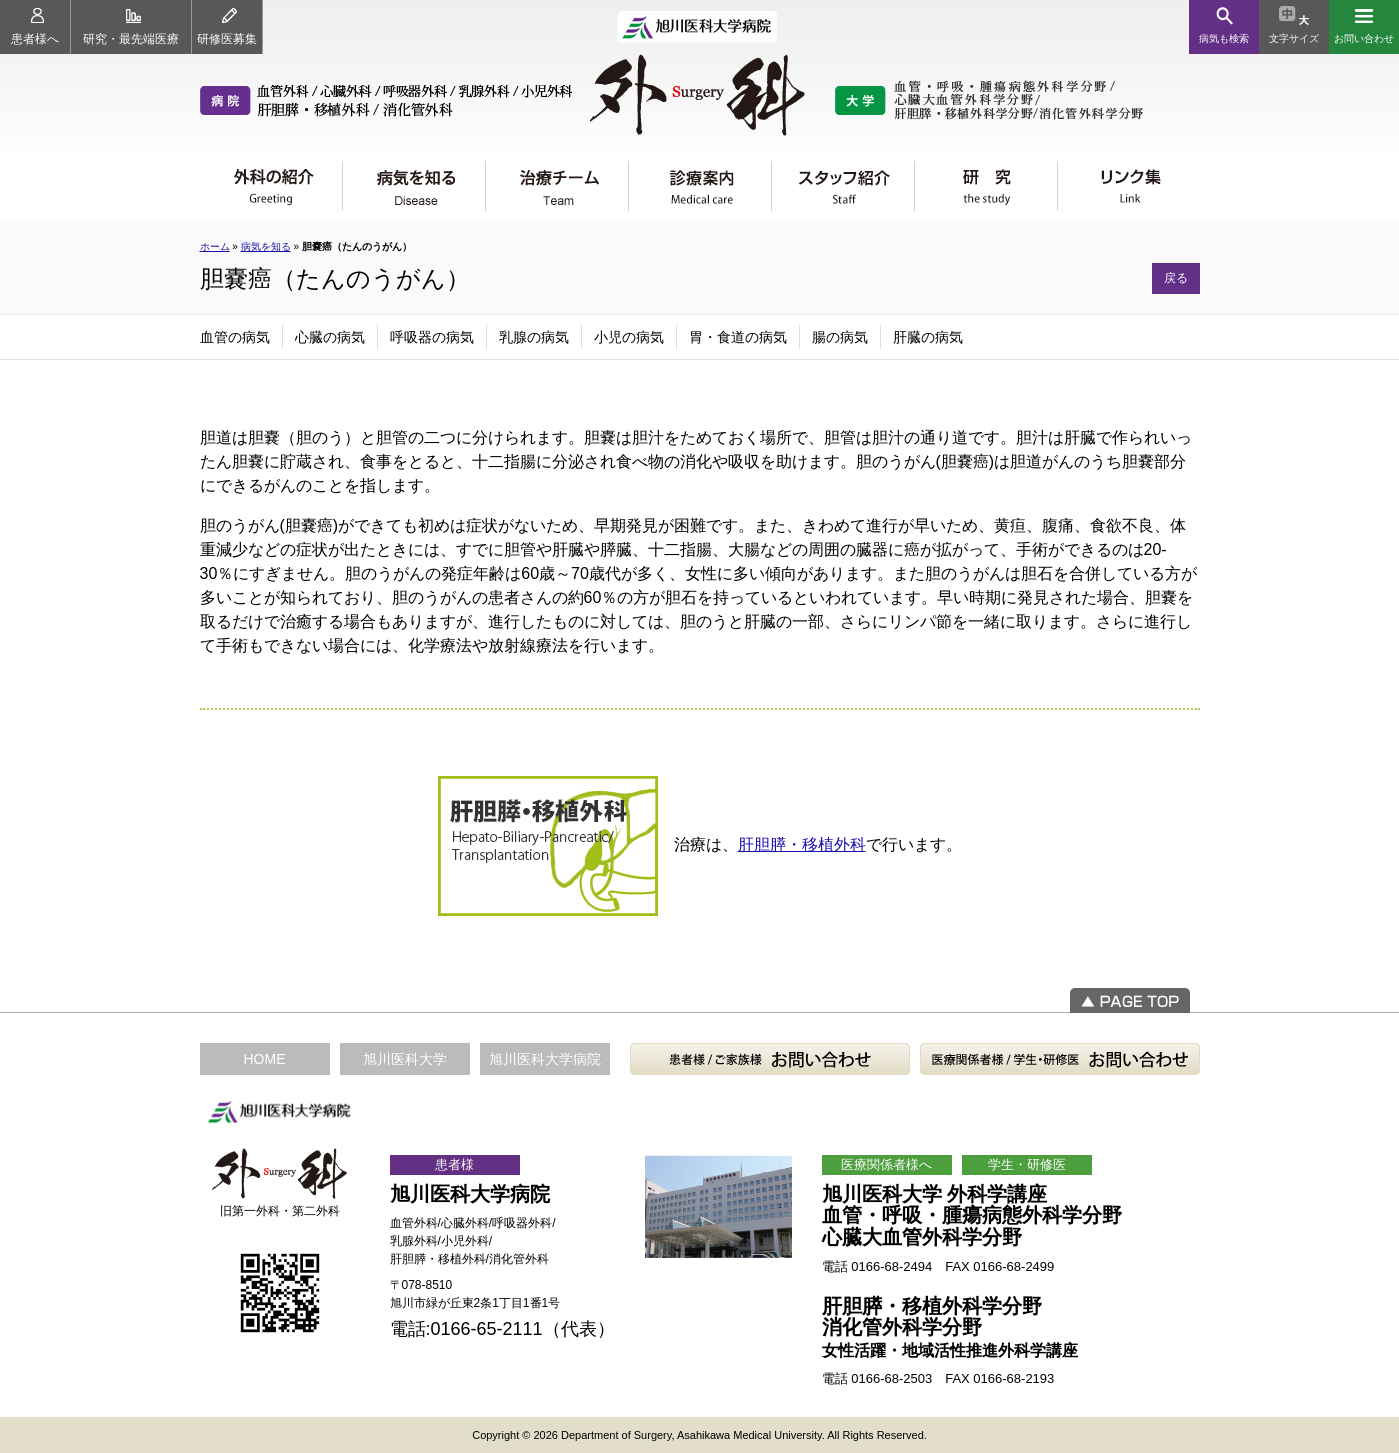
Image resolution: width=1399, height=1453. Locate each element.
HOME (265, 1059)
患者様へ (35, 27)
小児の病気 (629, 337)
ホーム (215, 246)
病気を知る (266, 246)
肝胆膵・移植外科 (802, 844)
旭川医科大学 (405, 1059)
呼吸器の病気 (432, 337)
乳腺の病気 (534, 337)
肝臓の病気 (928, 337)
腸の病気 (840, 337)
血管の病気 (235, 337)
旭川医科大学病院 (545, 1059)
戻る (1176, 278)
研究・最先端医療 (131, 27)
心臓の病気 (330, 337)
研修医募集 (227, 27)
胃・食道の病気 (738, 337)
